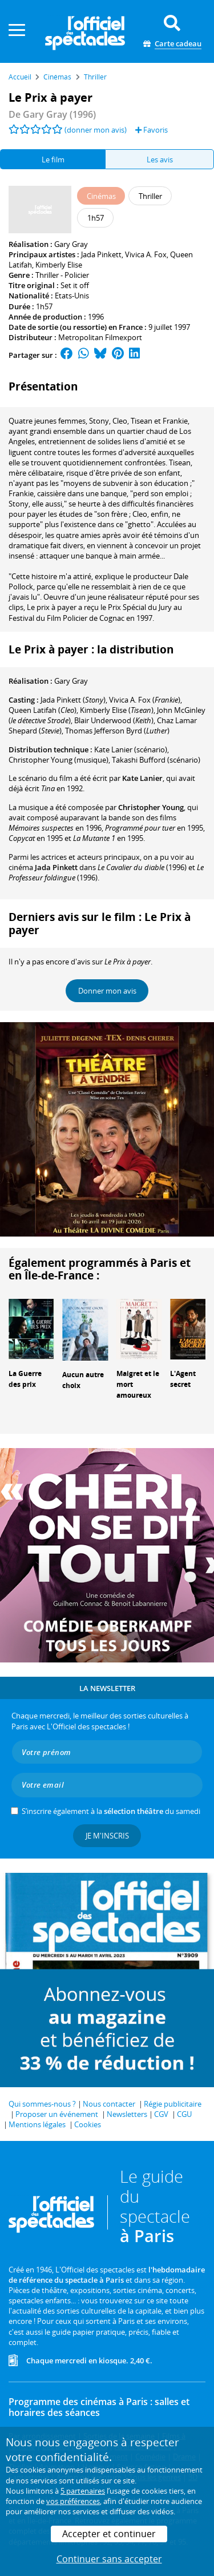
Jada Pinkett (101, 254)
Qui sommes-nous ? (42, 2104)
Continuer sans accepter (109, 2559)
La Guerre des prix (25, 1379)
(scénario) (130, 749)
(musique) (58, 760)
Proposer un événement (56, 2114)
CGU (184, 2114)
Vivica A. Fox (146, 254)
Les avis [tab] (160, 159)
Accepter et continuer (109, 2533)
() (73, 700)
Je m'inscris (107, 1836)
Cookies (87, 2124)
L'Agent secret (183, 1379)
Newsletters (127, 2114)
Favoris (151, 130)
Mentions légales (37, 2124)
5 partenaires (82, 2491)
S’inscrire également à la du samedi (111, 1811)
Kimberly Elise (58, 265)
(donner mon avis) (95, 130)
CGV (161, 2114)
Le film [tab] (53, 159)
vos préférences (73, 2501)
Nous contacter (109, 2104)
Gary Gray (71, 244)
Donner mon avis (107, 991)
